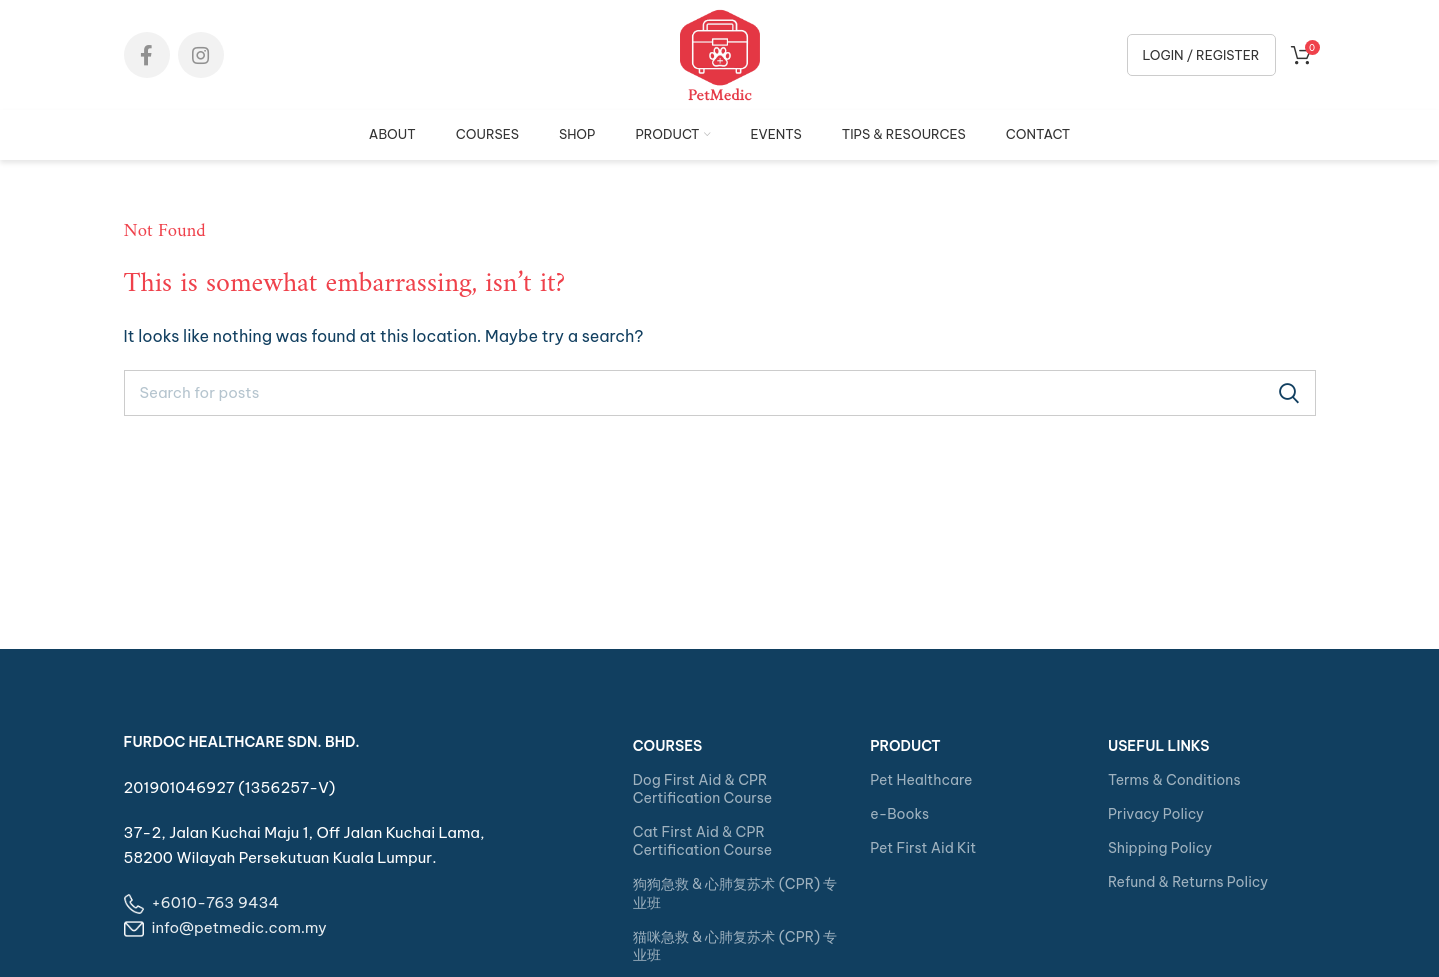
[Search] (720, 393)
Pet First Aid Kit (923, 848)
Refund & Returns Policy (1188, 882)
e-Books (899, 814)
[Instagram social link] (201, 55)
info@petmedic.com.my (239, 927)
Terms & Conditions (1174, 780)
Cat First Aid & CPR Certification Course (702, 841)
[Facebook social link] (147, 55)
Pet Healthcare (921, 780)
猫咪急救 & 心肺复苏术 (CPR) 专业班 (735, 946)
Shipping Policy (1160, 848)
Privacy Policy (1156, 814)
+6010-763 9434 (216, 902)
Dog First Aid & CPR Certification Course (702, 789)
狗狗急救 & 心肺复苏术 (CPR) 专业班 (735, 893)
